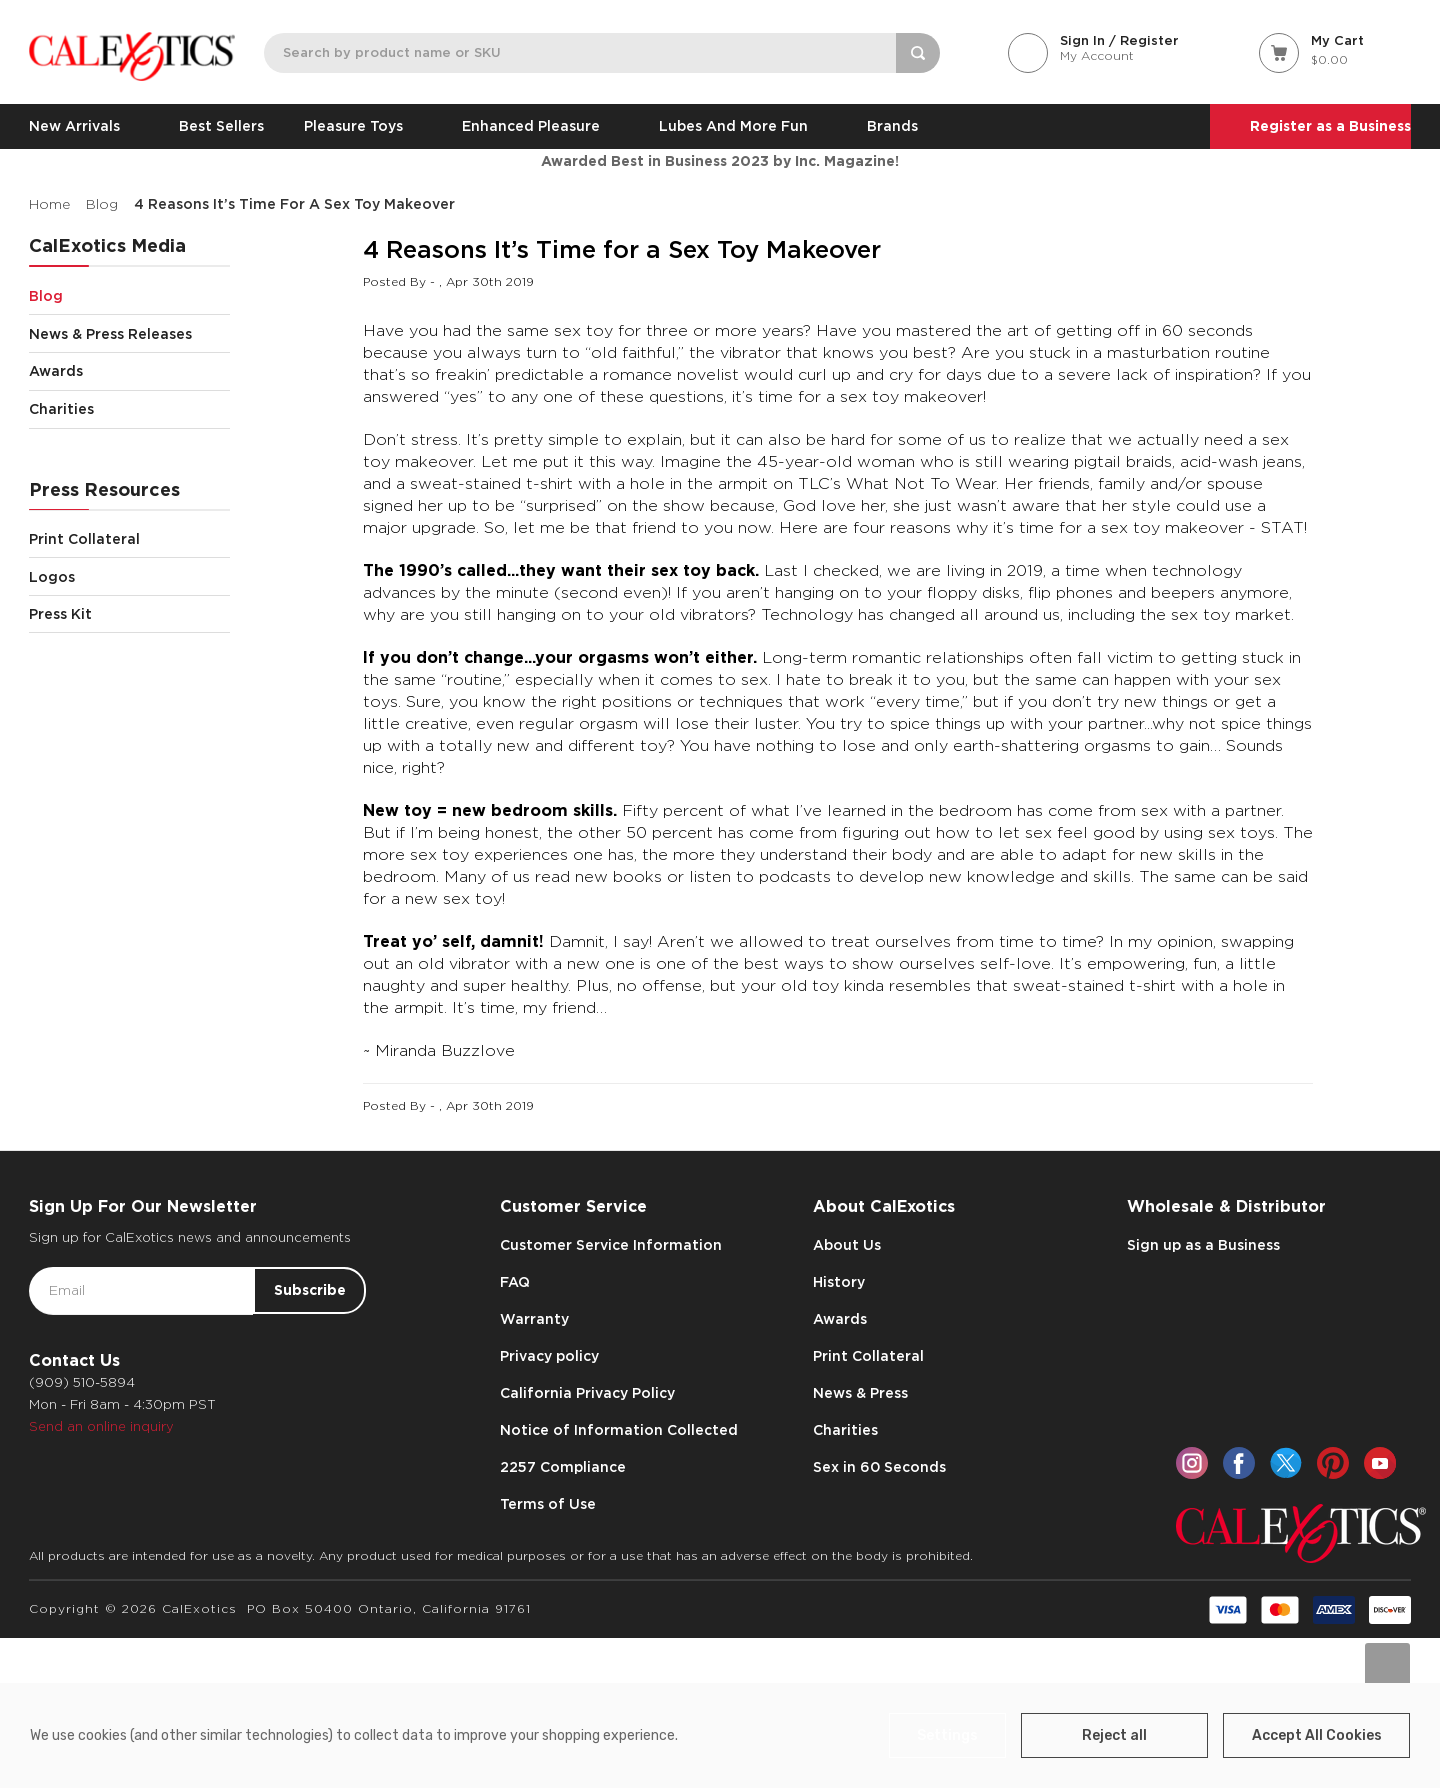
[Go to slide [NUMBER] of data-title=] (1387, 1665)
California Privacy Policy (587, 1393)
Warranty (534, 1319)
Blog (129, 295)
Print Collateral (129, 539)
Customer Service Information (611, 1245)
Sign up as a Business (1203, 1245)
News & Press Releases (129, 333)
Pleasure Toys (363, 126)
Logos (129, 576)
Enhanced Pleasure (540, 126)
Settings (947, 1735)
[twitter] (1286, 1463)
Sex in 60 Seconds (879, 1467)
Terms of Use (548, 1504)
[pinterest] (1333, 1463)
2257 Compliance (563, 1467)
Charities (129, 409)
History (839, 1282)
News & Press (860, 1393)
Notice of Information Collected (619, 1430)
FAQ (515, 1282)
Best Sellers (221, 126)
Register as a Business (1330, 126)
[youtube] (1380, 1463)
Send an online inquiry (101, 1426)
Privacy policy (549, 1356)
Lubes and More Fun (743, 126)
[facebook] (1239, 1463)
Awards (129, 371)
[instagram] (1192, 1463)
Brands (892, 126)
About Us (847, 1245)
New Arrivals (84, 126)
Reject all (1114, 1735)
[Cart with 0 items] (1335, 51)
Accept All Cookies (1317, 1735)
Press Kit (60, 614)
